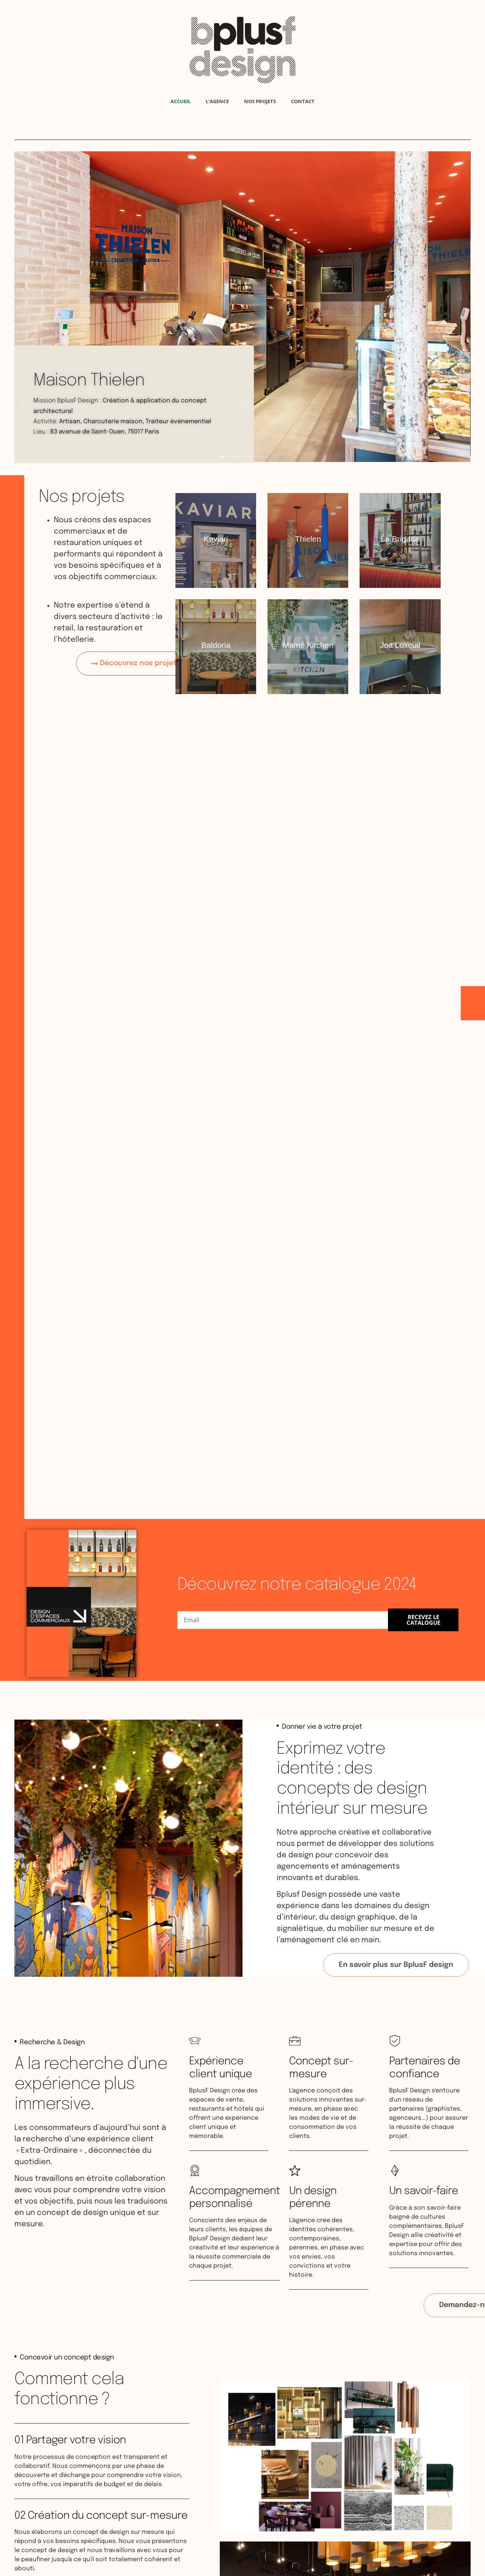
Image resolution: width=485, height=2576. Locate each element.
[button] (222, 457)
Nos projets (260, 101)
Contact (302, 101)
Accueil (181, 101)
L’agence (217, 101)
